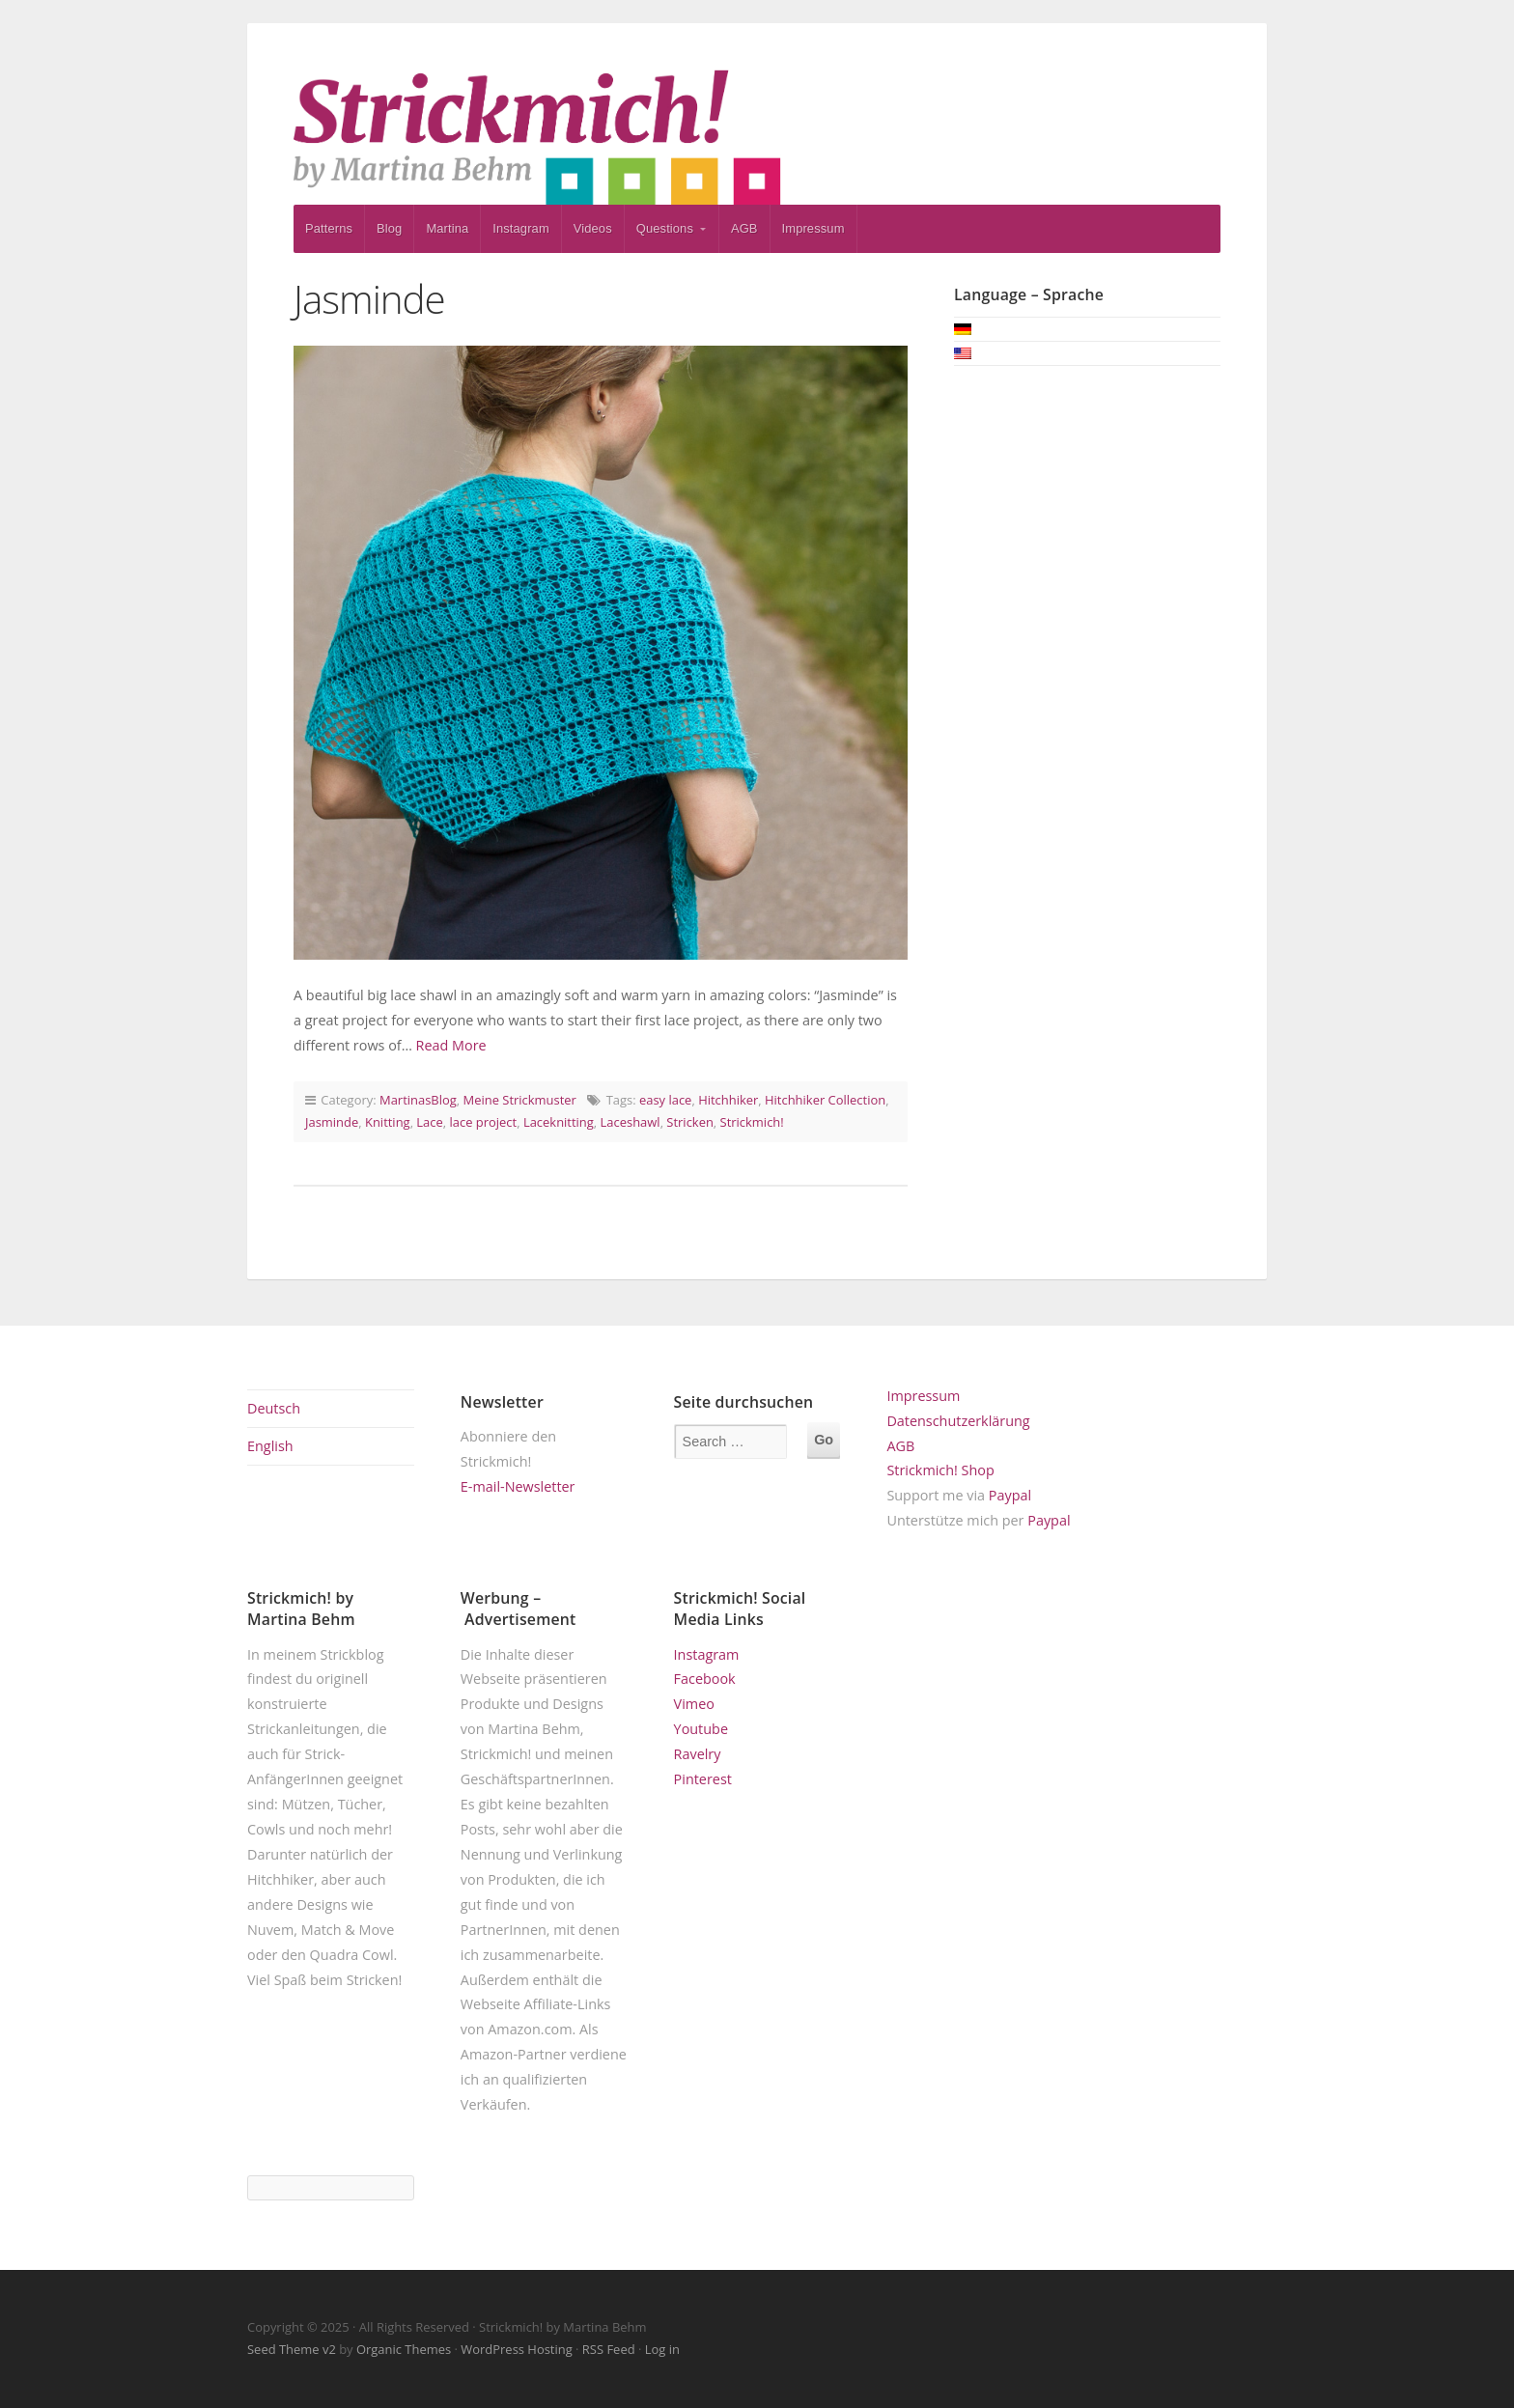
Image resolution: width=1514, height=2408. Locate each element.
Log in (662, 2349)
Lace (429, 1122)
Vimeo (694, 1703)
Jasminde (369, 298)
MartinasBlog (418, 1099)
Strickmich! (752, 1122)
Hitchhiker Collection (825, 1099)
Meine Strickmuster (519, 1099)
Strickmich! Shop (940, 1470)
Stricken (690, 1122)
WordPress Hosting (516, 2349)
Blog (389, 228)
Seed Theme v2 (291, 2349)
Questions (664, 228)
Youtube (701, 1729)
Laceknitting (558, 1122)
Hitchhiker (728, 1099)
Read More (451, 1045)
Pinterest (703, 1779)
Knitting (387, 1122)
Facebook (705, 1678)
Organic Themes (403, 2349)
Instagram (520, 228)
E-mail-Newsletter (518, 1486)
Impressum (813, 228)
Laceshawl (630, 1122)
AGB (744, 228)
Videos (593, 228)
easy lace (665, 1099)
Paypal (1010, 1495)
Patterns (328, 228)
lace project (484, 1122)
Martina (447, 228)
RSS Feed (608, 2349)
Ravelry (697, 1754)
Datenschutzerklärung (957, 1421)
